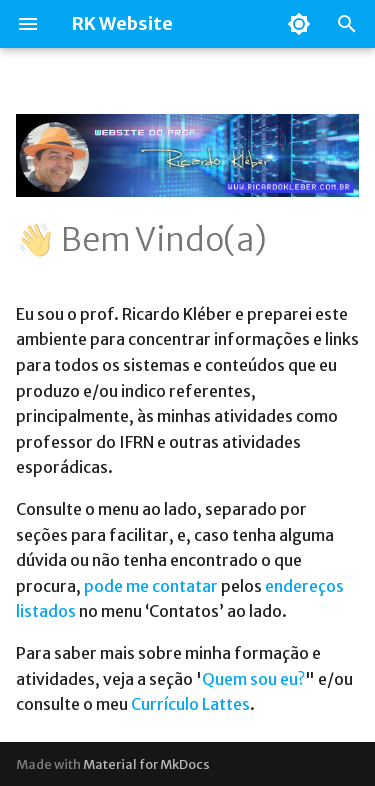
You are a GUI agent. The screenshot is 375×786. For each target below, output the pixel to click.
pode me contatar (151, 586)
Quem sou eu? (253, 679)
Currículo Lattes (190, 704)
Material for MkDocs (146, 764)
